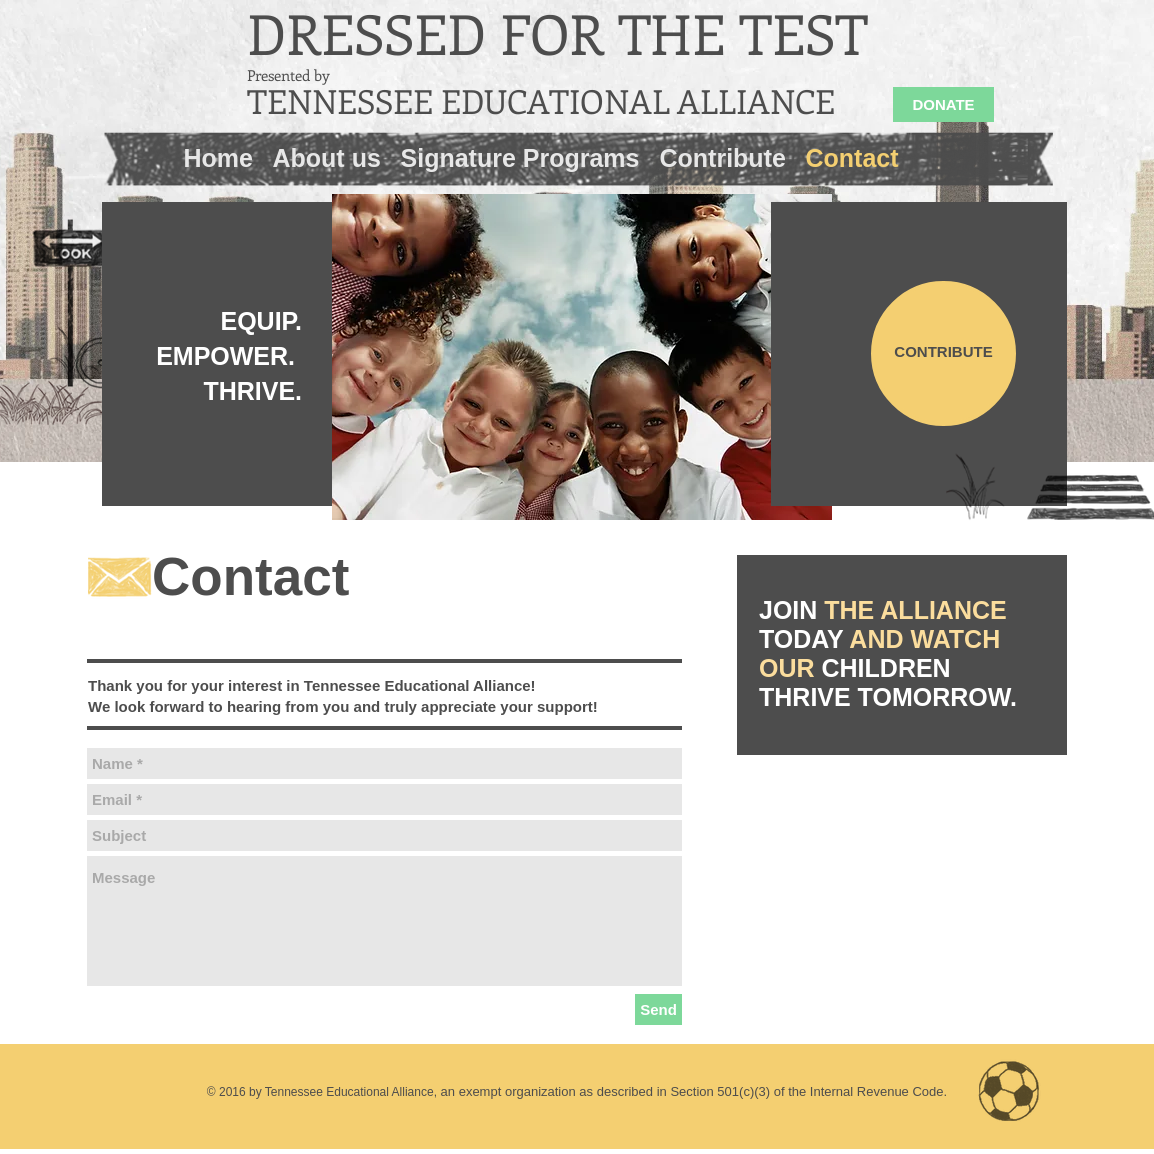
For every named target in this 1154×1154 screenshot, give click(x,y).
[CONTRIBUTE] (943, 353)
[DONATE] (943, 104)
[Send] (658, 1009)
